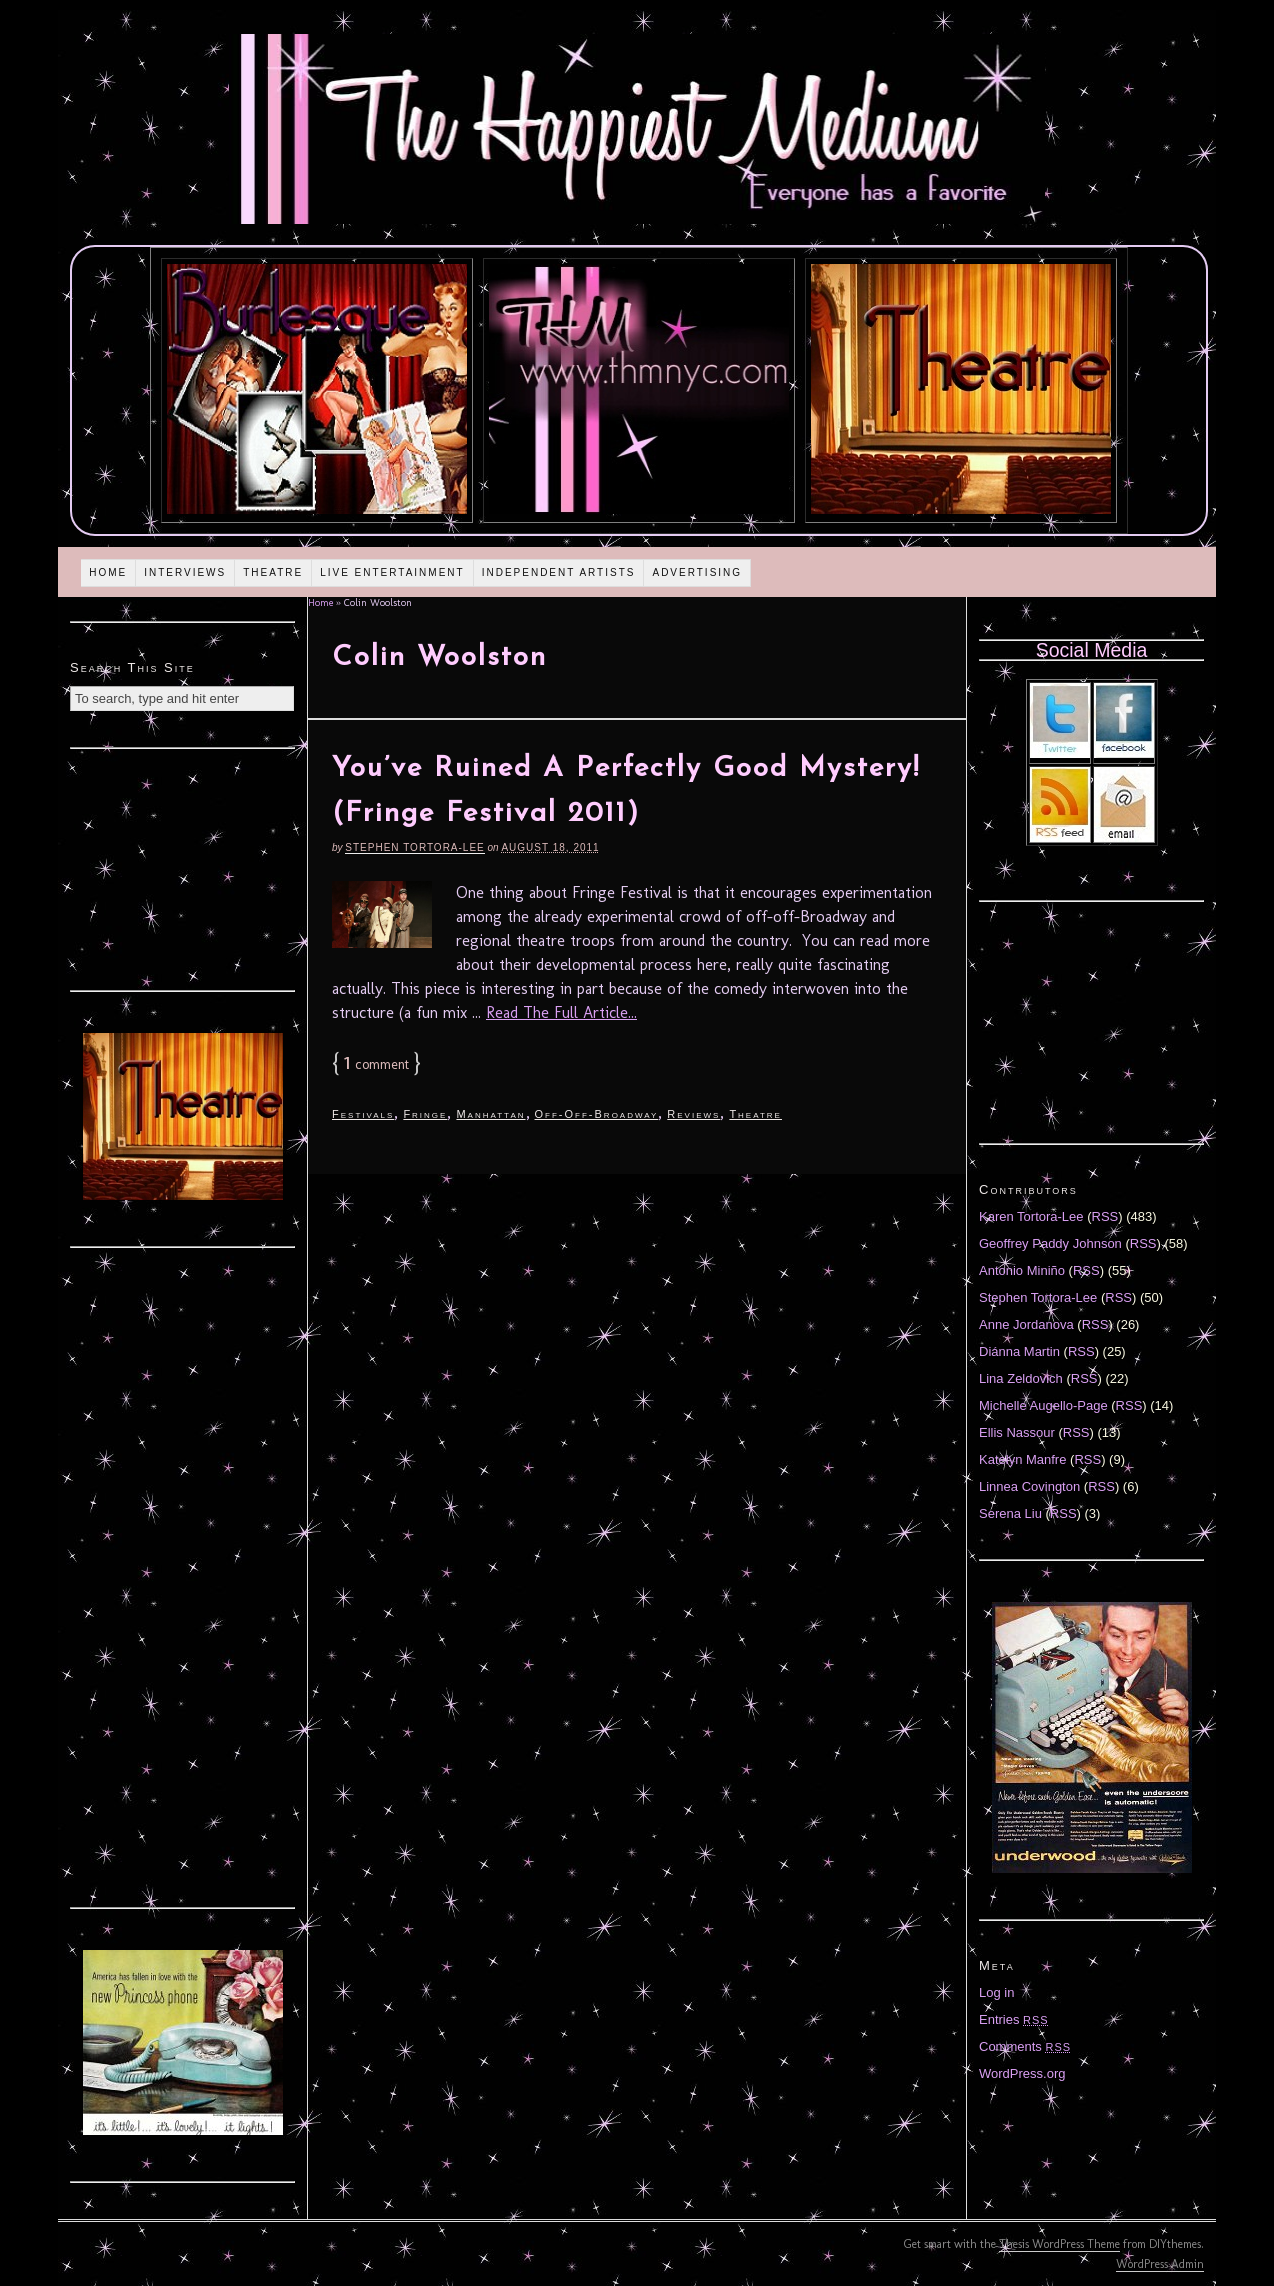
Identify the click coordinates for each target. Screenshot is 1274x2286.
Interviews (185, 572)
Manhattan (490, 1114)
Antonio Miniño (1022, 1270)
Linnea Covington (1029, 1486)
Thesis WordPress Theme (1059, 2244)
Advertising (697, 572)
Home (108, 572)
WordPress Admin (1160, 2264)
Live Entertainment (392, 572)
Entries (1014, 2019)
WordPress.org (1022, 2073)
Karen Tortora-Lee (1031, 1216)
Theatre (273, 572)
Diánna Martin (1019, 1351)
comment (376, 1064)
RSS (1105, 1216)
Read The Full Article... (561, 1012)
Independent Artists (559, 572)
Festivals (363, 1114)
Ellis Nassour (1017, 1432)
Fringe (425, 1114)
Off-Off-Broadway (597, 1114)
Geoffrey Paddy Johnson (1050, 1243)
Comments (1025, 2046)
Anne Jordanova (1026, 1324)
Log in (996, 1992)
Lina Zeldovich (1021, 1378)
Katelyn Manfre (1022, 1459)
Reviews (693, 1114)
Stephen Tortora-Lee (414, 847)
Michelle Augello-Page (1043, 1405)
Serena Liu (1010, 1513)
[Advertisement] (183, 867)
